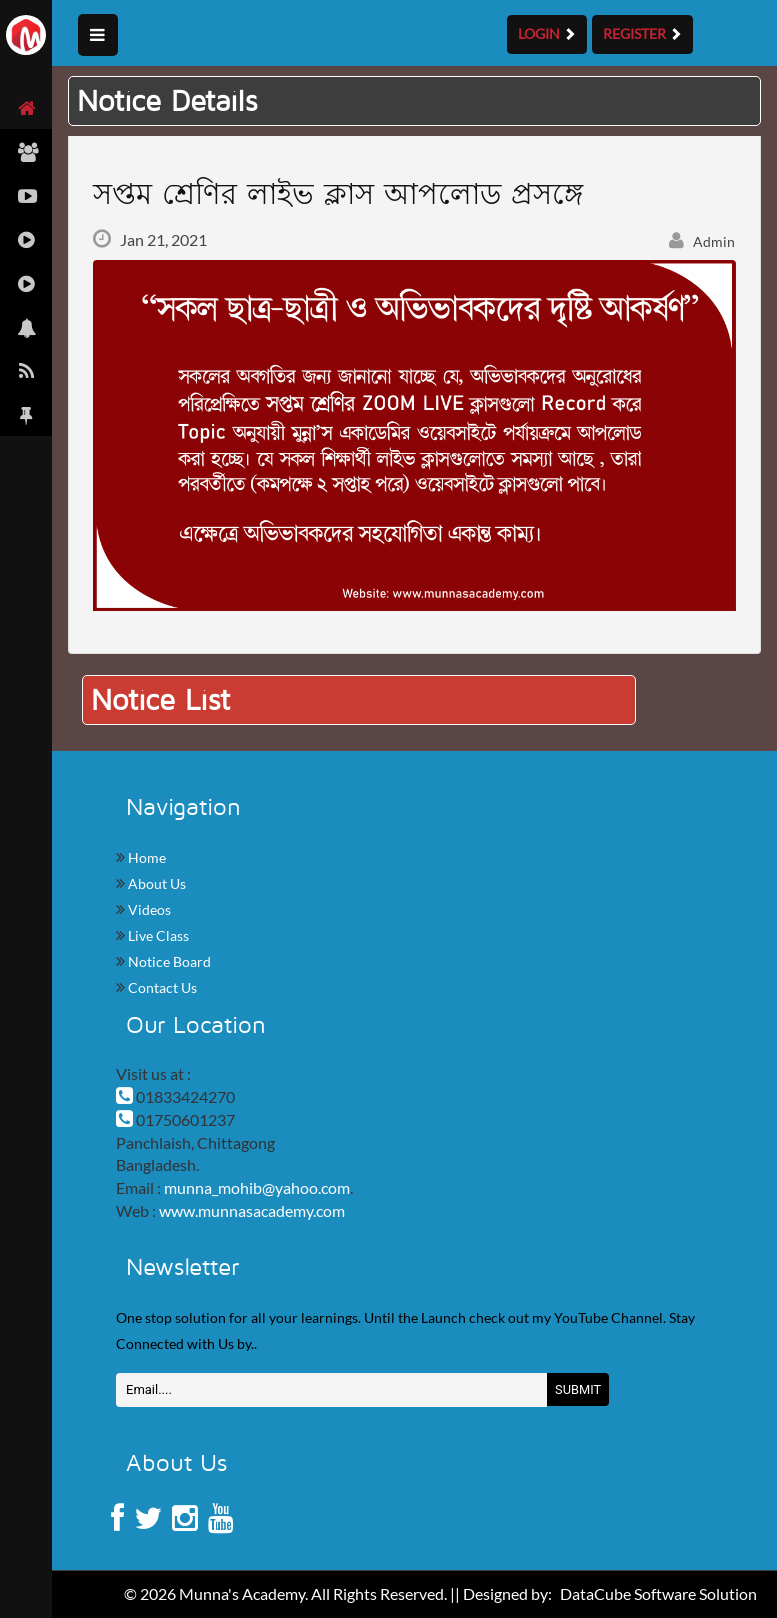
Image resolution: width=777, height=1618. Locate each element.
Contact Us (161, 987)
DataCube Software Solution (658, 1593)
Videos (148, 909)
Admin (702, 241)
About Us (155, 883)
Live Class (157, 935)
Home (145, 857)
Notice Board (168, 961)
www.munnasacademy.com (252, 1210)
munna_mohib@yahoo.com (257, 1187)
